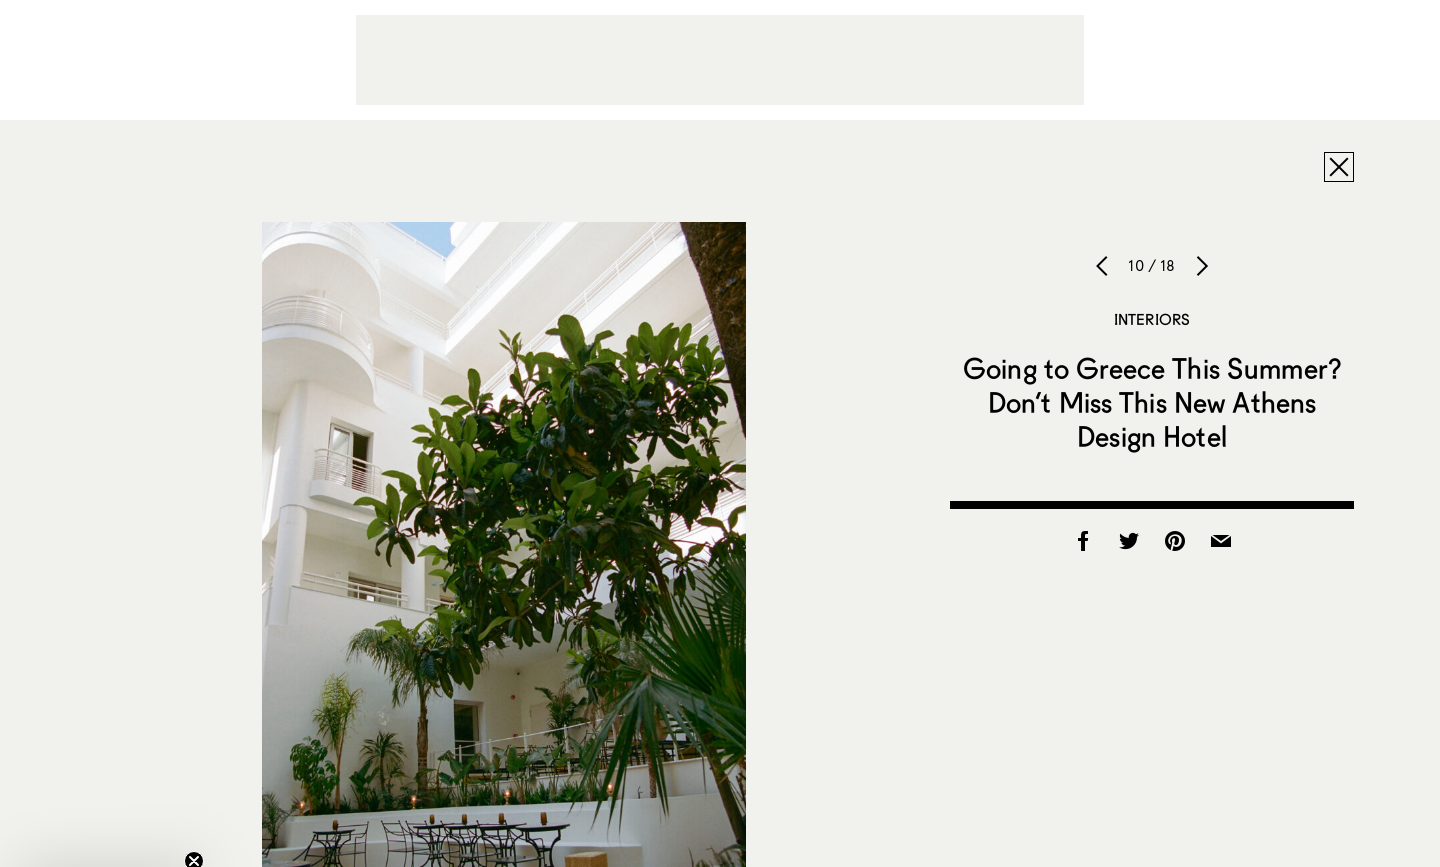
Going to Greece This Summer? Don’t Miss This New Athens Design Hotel (1152, 402)
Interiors (1152, 319)
